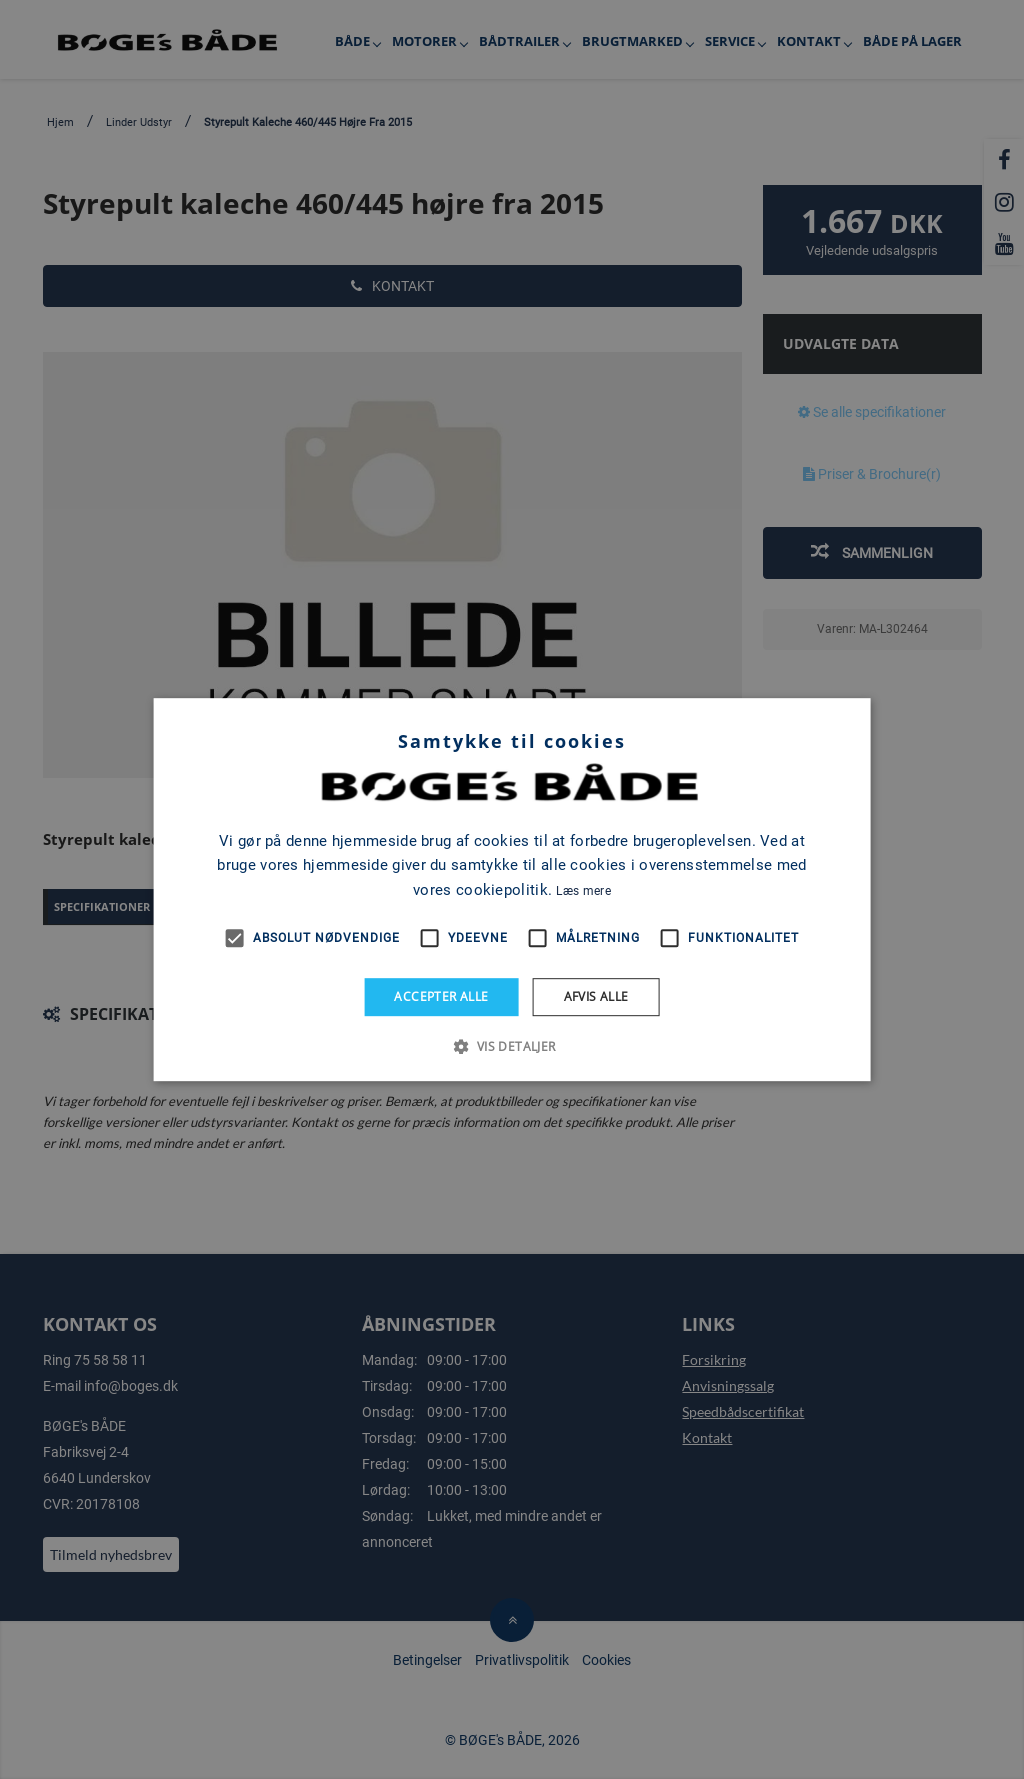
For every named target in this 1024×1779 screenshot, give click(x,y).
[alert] (512, 889)
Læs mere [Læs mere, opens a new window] (583, 891)
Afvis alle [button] (596, 996)
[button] (511, 1046)
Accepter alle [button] (441, 996)
